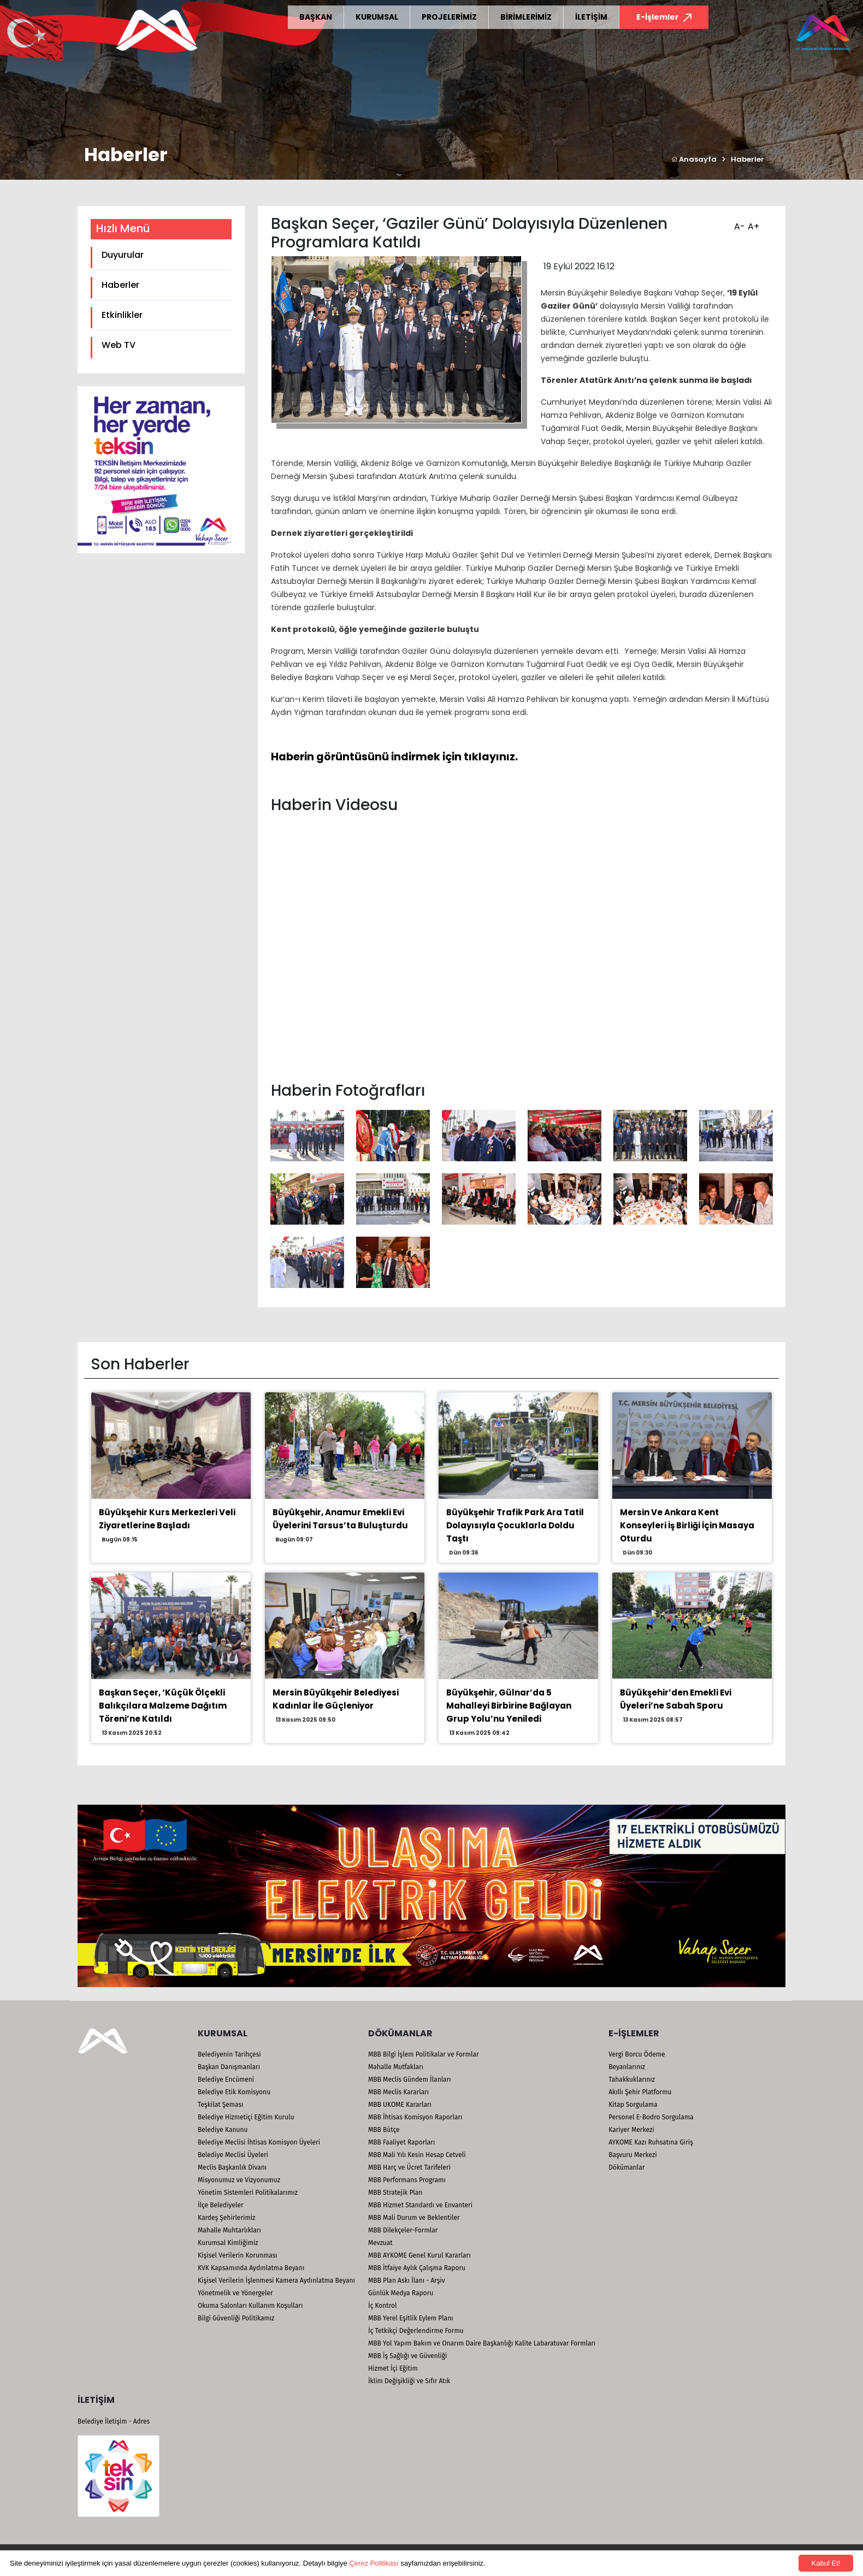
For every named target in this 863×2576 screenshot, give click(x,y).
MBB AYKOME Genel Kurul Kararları (419, 2255)
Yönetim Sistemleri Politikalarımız (248, 2192)
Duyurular (123, 255)
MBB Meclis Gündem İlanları (409, 2079)
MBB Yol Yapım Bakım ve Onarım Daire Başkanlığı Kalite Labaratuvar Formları (481, 2343)
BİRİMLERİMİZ (526, 16)
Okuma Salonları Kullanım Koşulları (250, 2305)
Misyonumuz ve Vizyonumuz (239, 2180)
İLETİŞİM (591, 16)
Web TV (118, 345)
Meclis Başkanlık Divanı (232, 2167)
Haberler (747, 159)
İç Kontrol (382, 2305)
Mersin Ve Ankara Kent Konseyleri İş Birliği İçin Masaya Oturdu (687, 1525)
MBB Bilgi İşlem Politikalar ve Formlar (423, 2054)
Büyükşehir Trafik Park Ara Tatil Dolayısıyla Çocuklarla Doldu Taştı (515, 1525)
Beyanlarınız (626, 2067)
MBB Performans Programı (407, 2180)
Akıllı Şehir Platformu (639, 2092)
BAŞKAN (315, 16)
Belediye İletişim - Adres (114, 2421)
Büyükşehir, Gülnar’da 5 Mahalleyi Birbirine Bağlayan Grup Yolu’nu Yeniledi (508, 1705)
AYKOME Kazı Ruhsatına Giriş (650, 2142)
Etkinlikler (122, 315)
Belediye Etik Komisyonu (234, 2092)
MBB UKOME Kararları (400, 2104)
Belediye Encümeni (226, 2079)
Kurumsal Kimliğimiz (228, 2243)
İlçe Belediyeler (221, 2205)
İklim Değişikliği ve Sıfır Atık (409, 2381)
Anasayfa (694, 159)
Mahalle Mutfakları (395, 2067)
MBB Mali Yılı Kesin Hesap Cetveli (417, 2155)
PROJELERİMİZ (449, 16)
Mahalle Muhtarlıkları (229, 2230)
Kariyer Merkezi (631, 2130)
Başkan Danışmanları (229, 2067)
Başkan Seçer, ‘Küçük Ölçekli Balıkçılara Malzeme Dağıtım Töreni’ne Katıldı (163, 1705)
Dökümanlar (626, 2167)
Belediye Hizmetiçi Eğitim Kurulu (246, 2117)
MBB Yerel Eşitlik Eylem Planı (410, 2318)
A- (738, 223)
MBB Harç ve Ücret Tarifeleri (409, 2167)
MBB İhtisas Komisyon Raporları (415, 2117)
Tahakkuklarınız (631, 2079)
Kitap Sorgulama (632, 2104)
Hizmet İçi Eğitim (393, 2368)
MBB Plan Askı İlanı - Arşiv (406, 2280)
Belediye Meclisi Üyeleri (233, 2155)
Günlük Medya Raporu (400, 2293)
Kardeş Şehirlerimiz (226, 2217)
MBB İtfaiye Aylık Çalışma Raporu (416, 2268)
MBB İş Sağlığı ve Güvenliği (407, 2356)
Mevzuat (380, 2243)
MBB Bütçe (384, 2130)
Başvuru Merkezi (632, 2155)
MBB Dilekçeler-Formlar (403, 2230)
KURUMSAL (377, 16)
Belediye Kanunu (223, 2130)
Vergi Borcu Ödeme (636, 2054)
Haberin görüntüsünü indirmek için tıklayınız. (394, 756)
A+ (752, 223)
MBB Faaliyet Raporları (401, 2142)
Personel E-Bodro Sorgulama (650, 2117)
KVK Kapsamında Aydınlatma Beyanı (251, 2268)
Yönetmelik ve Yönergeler (235, 2293)
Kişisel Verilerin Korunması (237, 2255)
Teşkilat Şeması (220, 2104)
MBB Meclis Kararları (398, 2092)
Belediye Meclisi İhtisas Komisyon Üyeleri (259, 2142)
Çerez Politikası (373, 2563)
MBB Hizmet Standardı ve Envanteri (420, 2205)
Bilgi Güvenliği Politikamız (236, 2318)
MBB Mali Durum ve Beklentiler (414, 2217)
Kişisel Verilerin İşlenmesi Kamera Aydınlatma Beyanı (276, 2280)
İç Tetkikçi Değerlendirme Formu (416, 2331)
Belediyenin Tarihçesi (229, 2054)
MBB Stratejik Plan (395, 2192)
